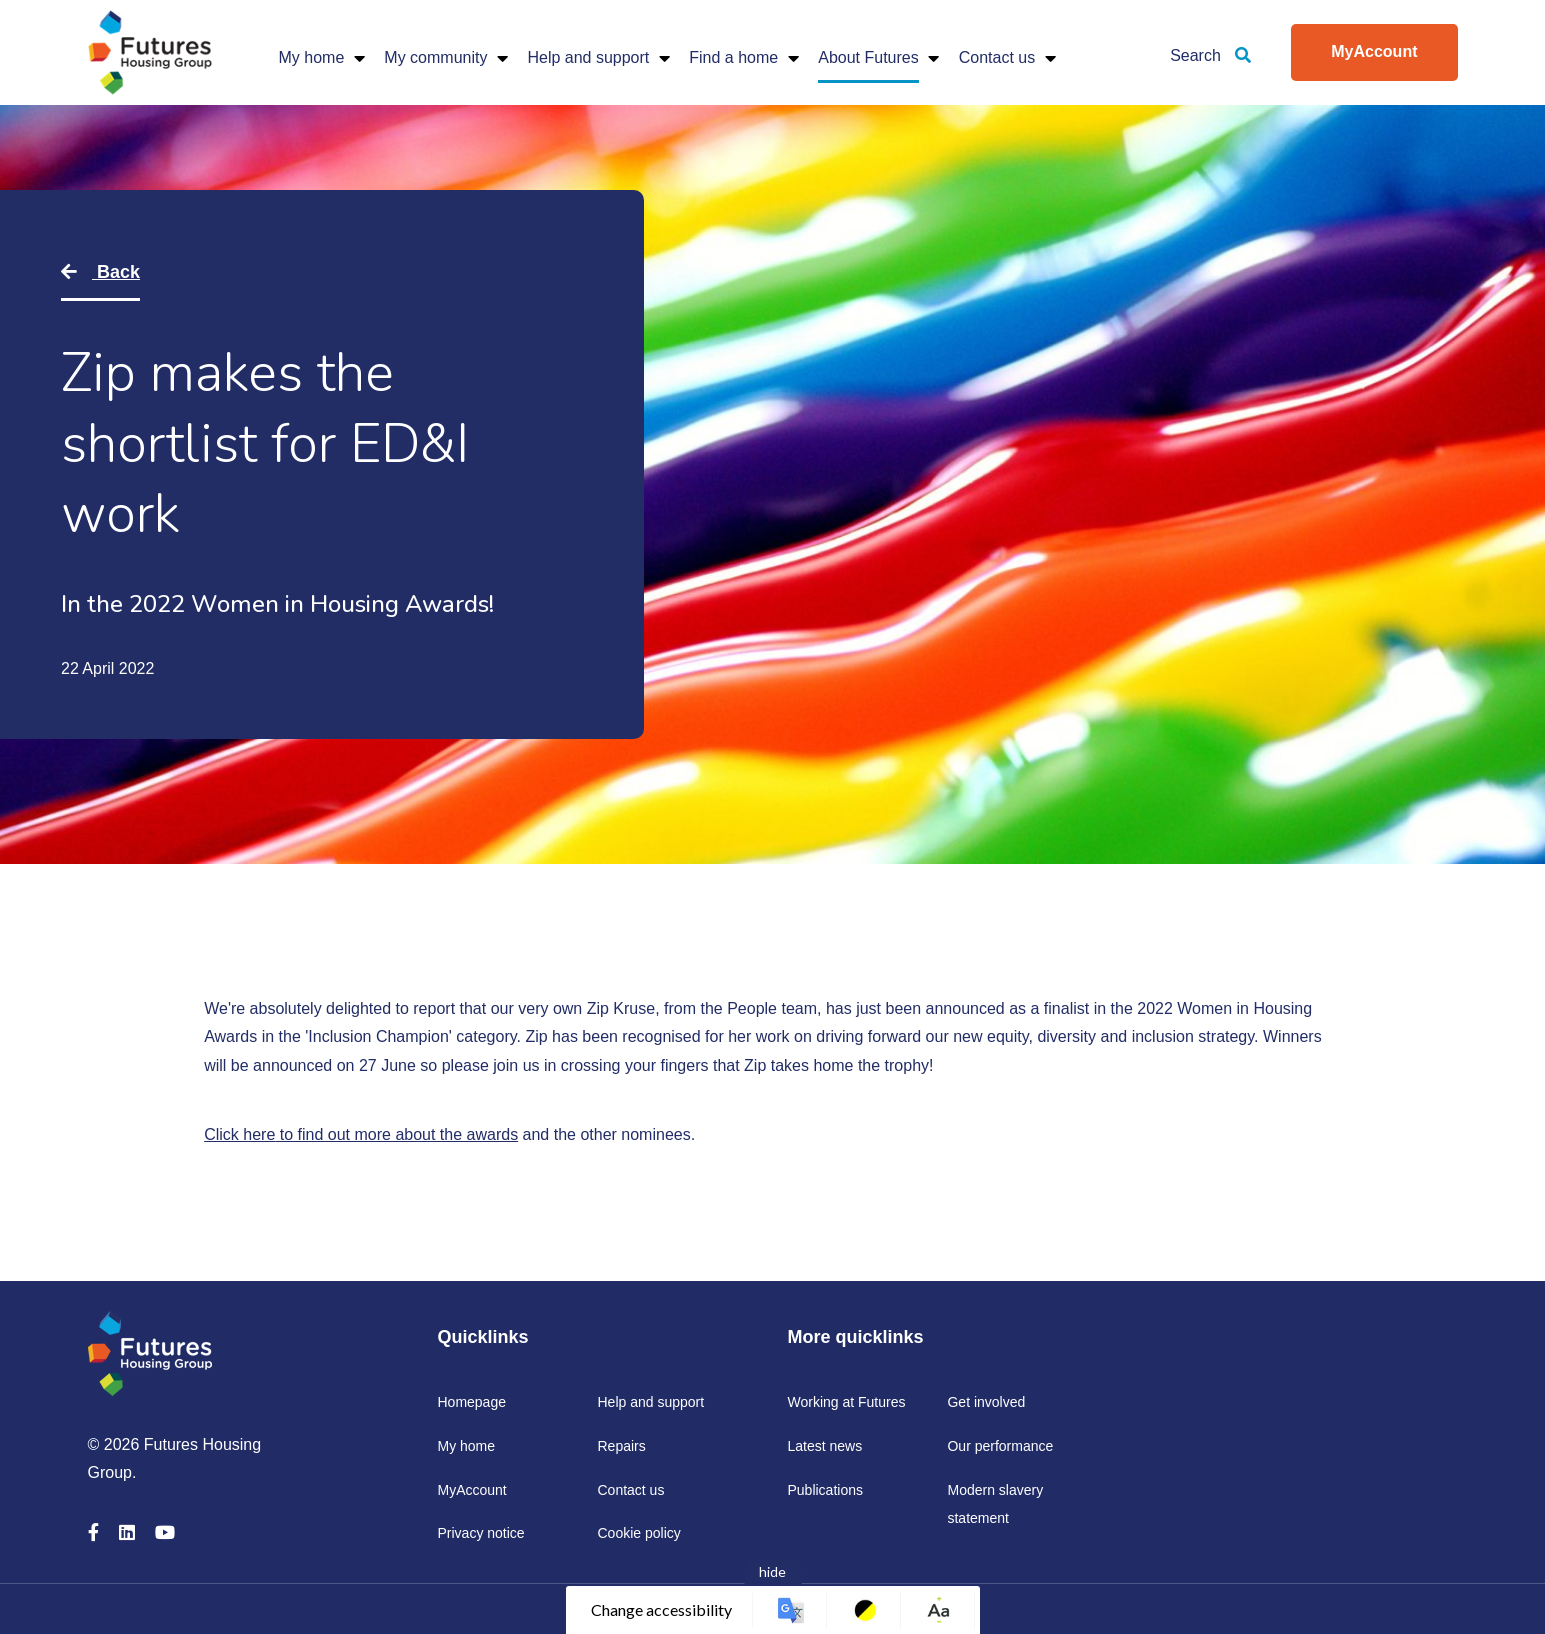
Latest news (824, 1446)
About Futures (868, 57)
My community (435, 57)
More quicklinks (855, 1337)
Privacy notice (480, 1533)
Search (1210, 55)
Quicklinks (482, 1337)
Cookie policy (638, 1533)
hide (772, 1571)
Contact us (997, 57)
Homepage (471, 1402)
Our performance (1000, 1446)
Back (116, 272)
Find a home (733, 57)
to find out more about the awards (396, 1134)
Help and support (588, 57)
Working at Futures (846, 1402)
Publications (825, 1490)
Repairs (621, 1446)
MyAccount (1374, 51)
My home (312, 57)
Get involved (986, 1402)
